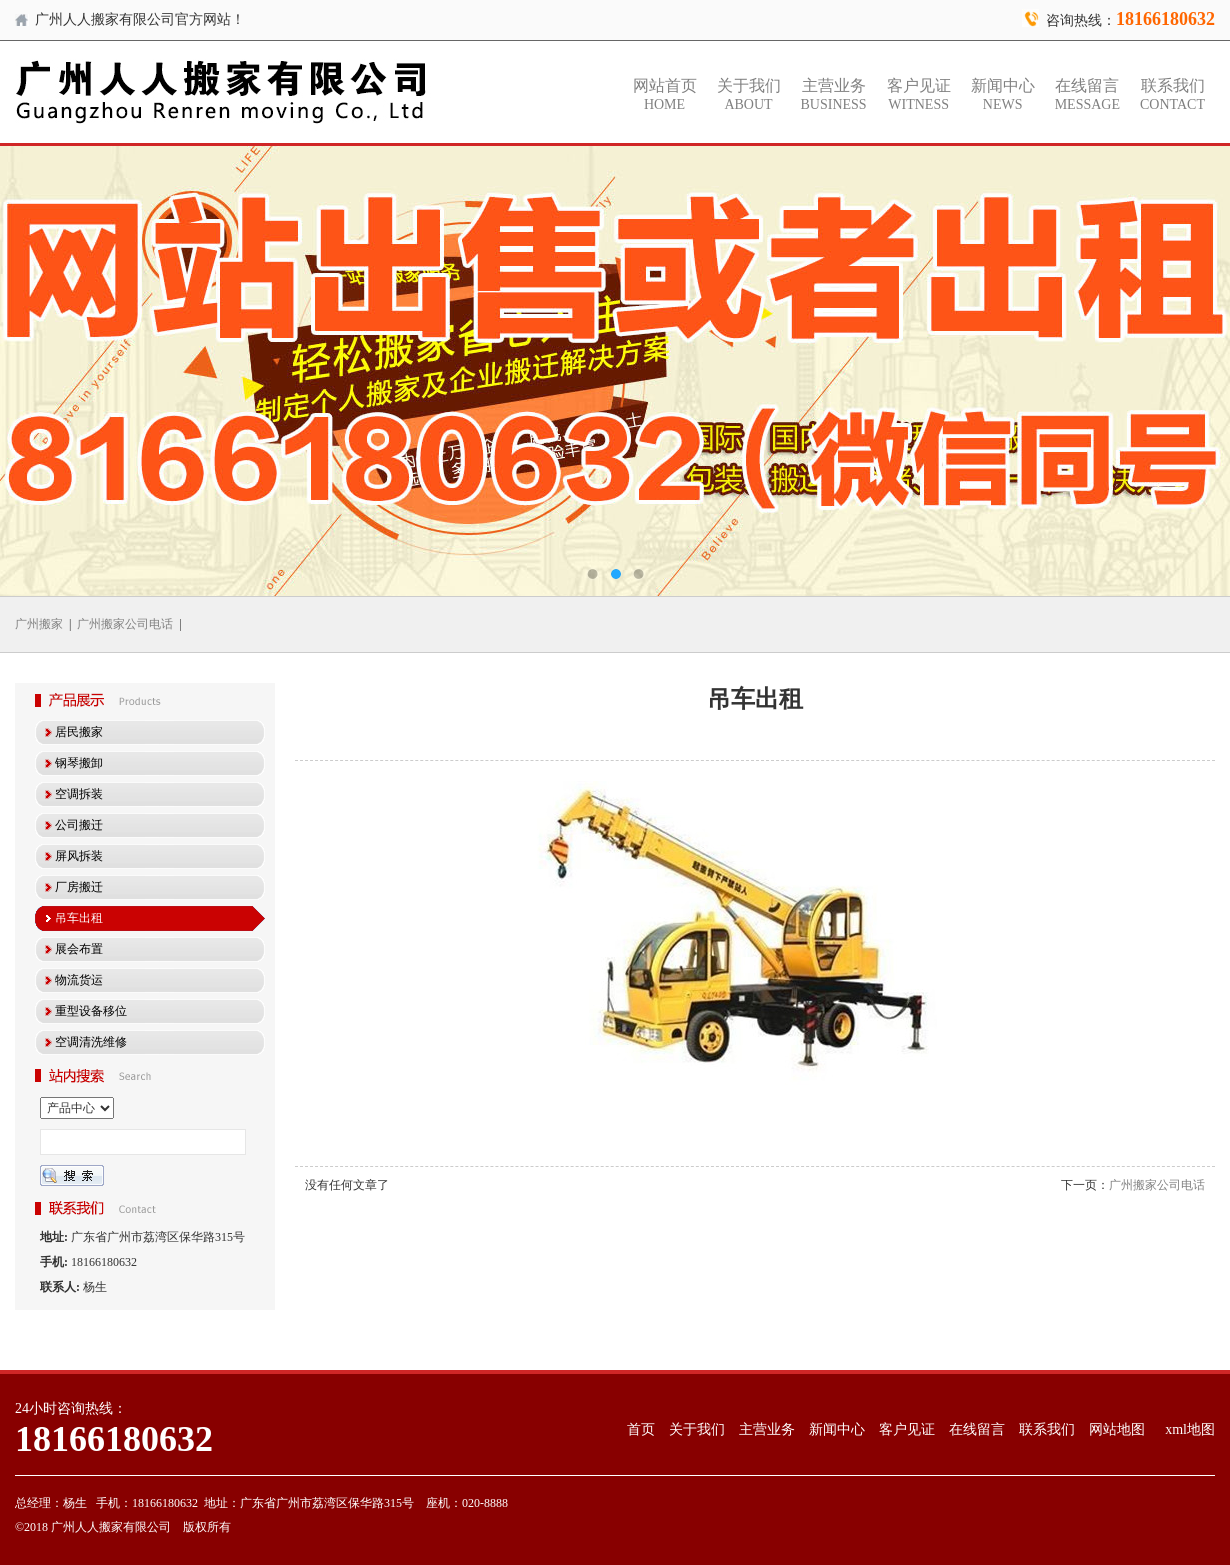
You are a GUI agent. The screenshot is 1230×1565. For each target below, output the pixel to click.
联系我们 (1172, 95)
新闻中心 (1003, 95)
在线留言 (1087, 95)
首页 (641, 1429)
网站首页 (665, 95)
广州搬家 (39, 624)
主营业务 (834, 95)
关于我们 (749, 95)
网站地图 (1117, 1429)
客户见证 (919, 95)
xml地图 (1190, 1429)
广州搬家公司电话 (125, 624)
